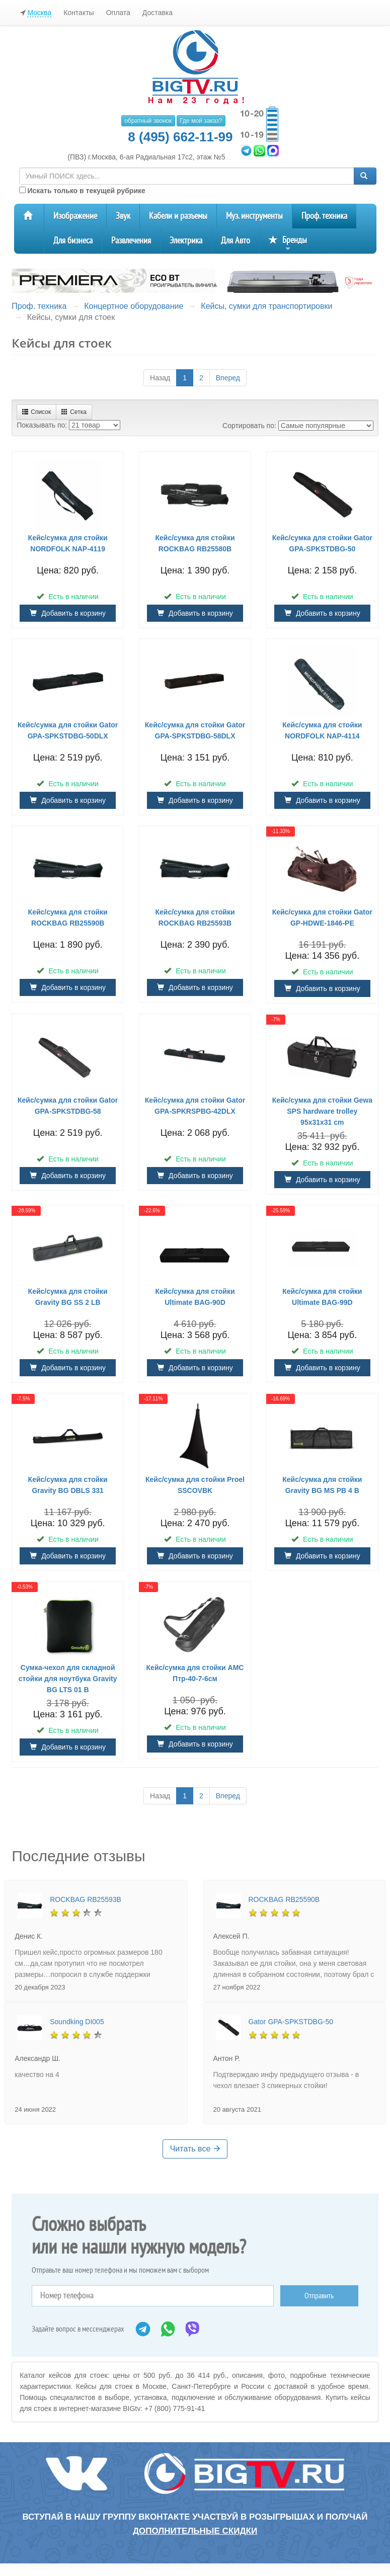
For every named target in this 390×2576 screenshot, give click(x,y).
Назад (160, 378)
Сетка (74, 412)
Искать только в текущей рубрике (82, 191)
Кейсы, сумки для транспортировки (266, 306)
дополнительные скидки (195, 2531)
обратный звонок (148, 120)
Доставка (157, 13)
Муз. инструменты (254, 216)
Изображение (75, 216)
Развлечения (131, 240)
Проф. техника (324, 216)
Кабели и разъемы (178, 216)
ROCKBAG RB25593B (85, 1899)
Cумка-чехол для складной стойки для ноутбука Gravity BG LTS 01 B (68, 1679)
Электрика (186, 240)
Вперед (228, 378)
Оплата (118, 13)
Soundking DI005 (77, 2022)
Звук (123, 216)
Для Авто (235, 240)
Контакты (78, 13)
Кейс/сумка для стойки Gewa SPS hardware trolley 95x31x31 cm (322, 1111)
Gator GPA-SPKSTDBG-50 (291, 2022)
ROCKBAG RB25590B (284, 1899)
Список (36, 412)
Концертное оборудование (133, 306)
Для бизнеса (73, 240)
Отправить (319, 2295)
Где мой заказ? (201, 120)
